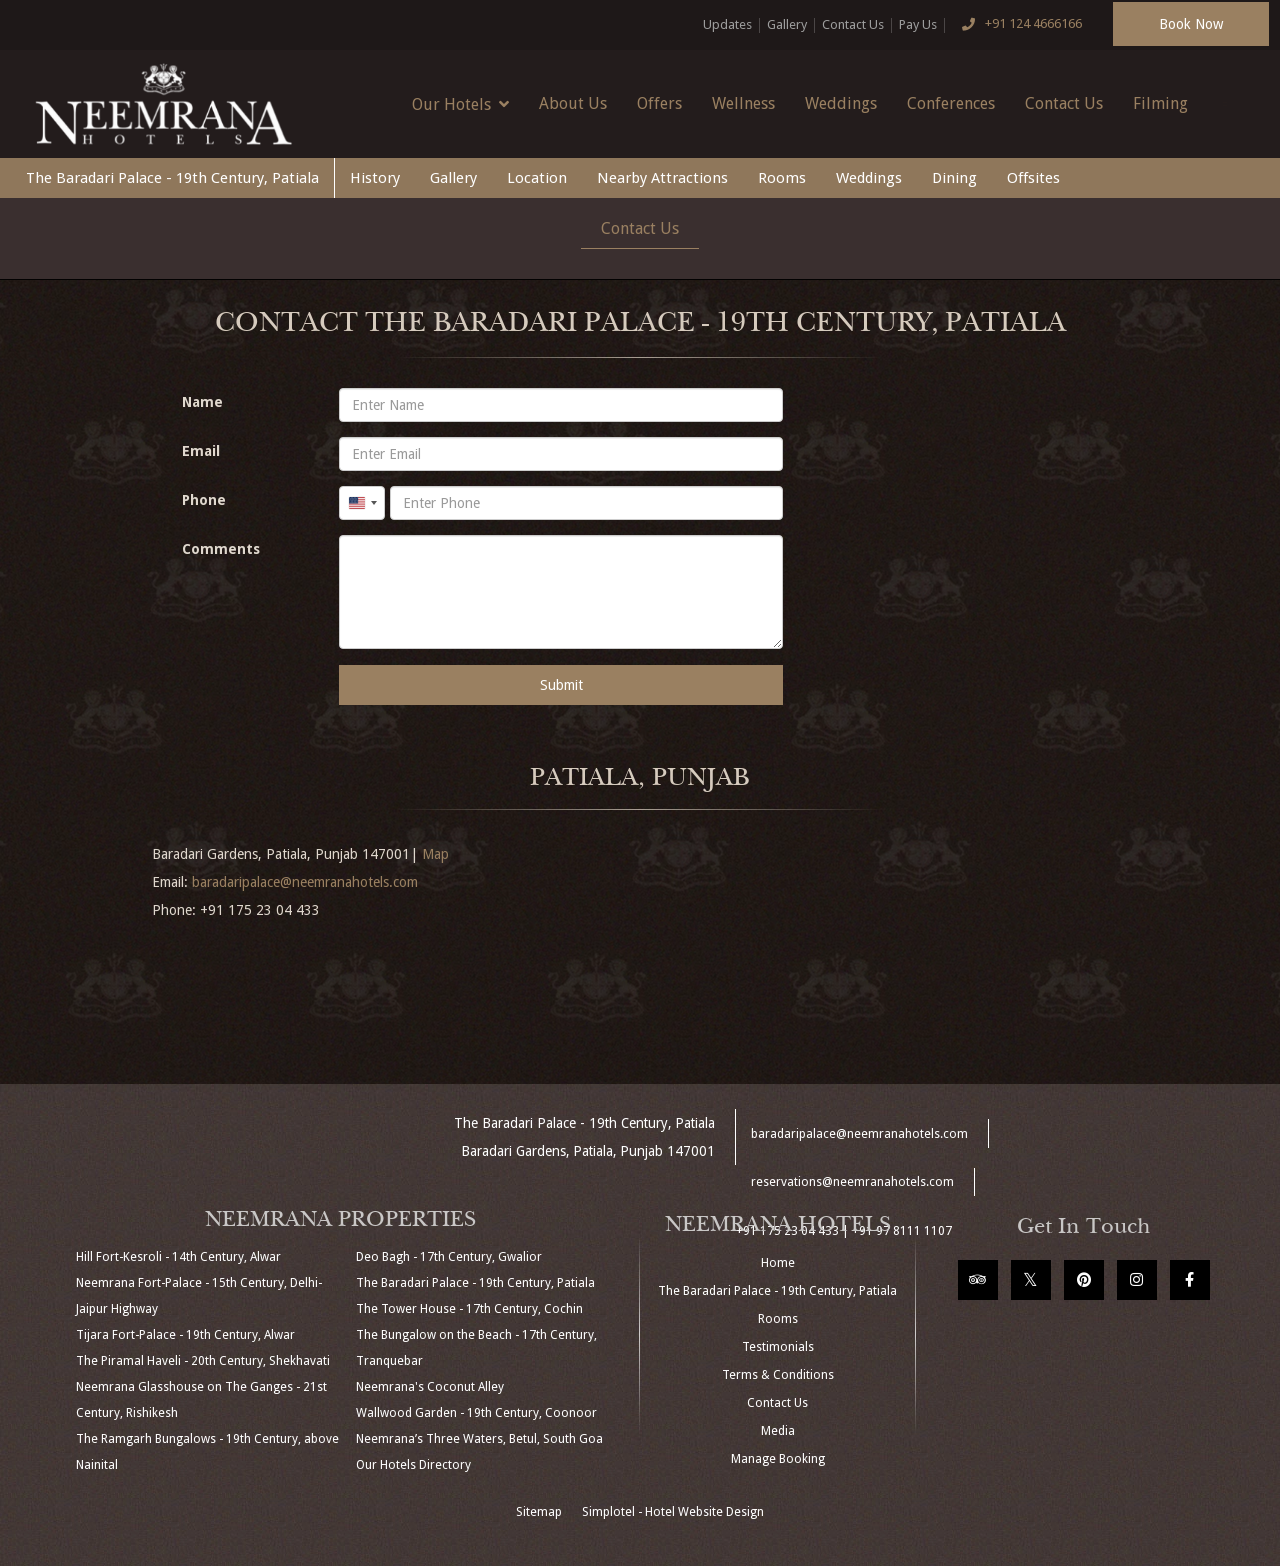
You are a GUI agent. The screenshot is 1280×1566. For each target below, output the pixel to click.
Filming (1160, 103)
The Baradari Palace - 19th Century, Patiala (172, 178)
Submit (561, 685)
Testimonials (778, 1347)
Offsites (1033, 178)
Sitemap (539, 1512)
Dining (954, 178)
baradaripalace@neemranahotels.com (305, 882)
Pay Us (918, 24)
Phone (204, 500)
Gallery (787, 24)
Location (537, 178)
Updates (727, 24)
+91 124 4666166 (1017, 25)
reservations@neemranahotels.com (852, 1182)
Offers (659, 103)
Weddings (841, 103)
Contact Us (853, 24)
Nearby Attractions (662, 178)
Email (201, 451)
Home (778, 1263)
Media (778, 1431)
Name (202, 402)
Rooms (782, 178)
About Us (573, 103)
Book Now (1191, 24)
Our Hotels (460, 104)
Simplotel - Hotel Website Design (673, 1512)
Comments (221, 549)
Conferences (951, 103)
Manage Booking (778, 1459)
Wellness (743, 103)
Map (435, 854)
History (375, 178)
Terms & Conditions (778, 1375)
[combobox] (362, 503)
